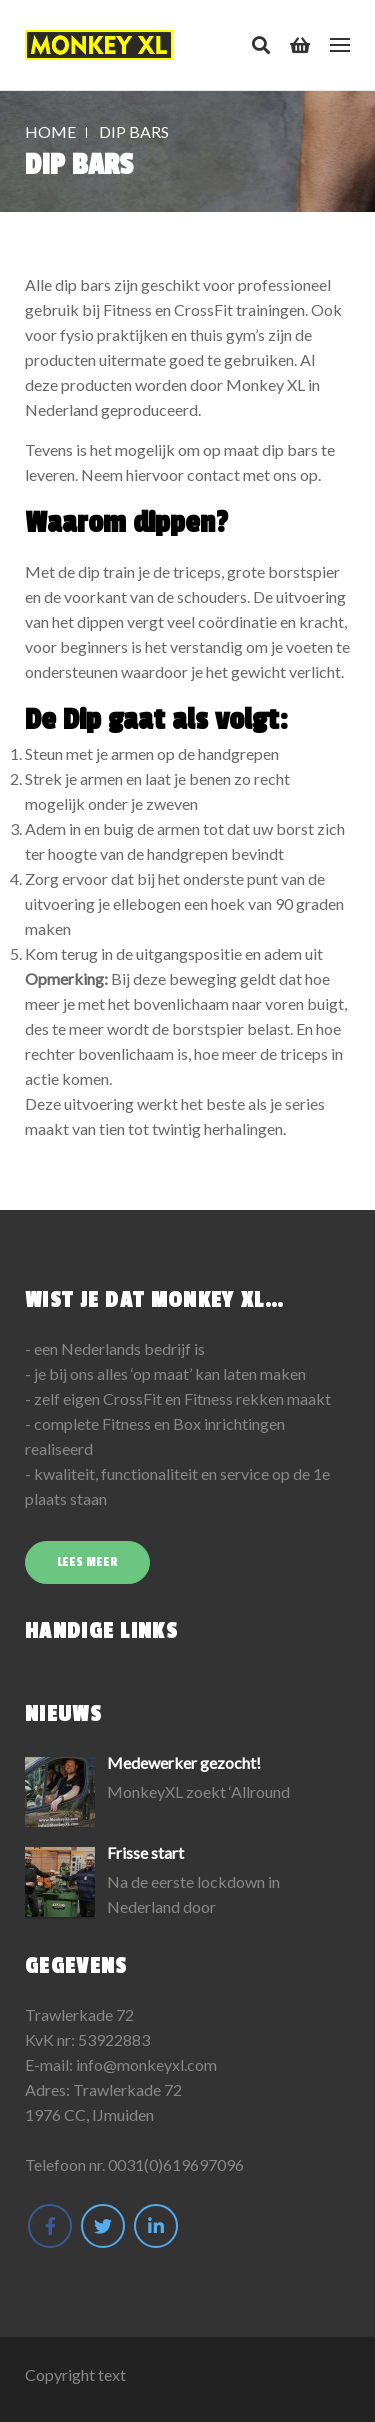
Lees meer (87, 1562)
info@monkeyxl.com (146, 2064)
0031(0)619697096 (176, 2164)
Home (50, 131)
